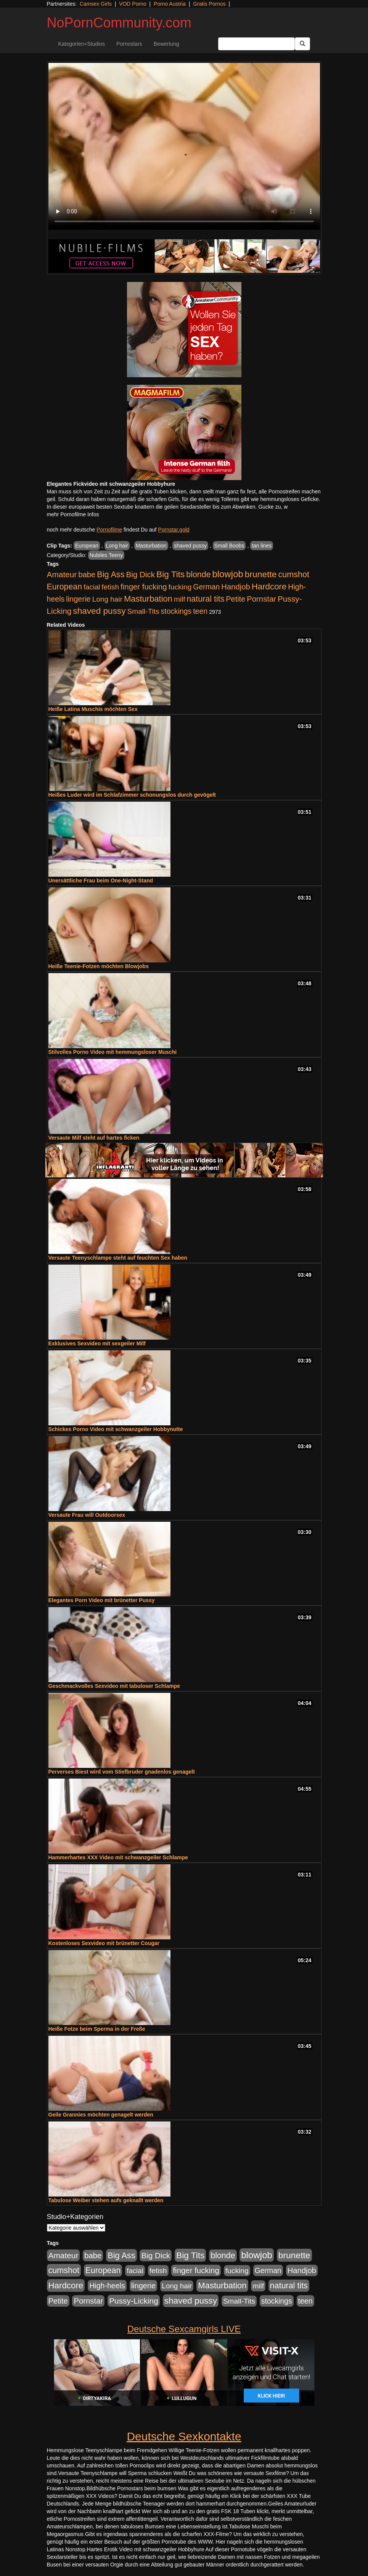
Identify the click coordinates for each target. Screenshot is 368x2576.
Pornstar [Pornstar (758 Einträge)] (261, 599)
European (86, 546)
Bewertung (166, 44)
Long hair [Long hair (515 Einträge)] (107, 599)
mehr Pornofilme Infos (73, 514)
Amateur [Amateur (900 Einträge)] (62, 574)
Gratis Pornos (209, 4)
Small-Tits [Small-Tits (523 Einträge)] (143, 611)
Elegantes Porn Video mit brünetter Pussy (101, 1600)
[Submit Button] (302, 43)
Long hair (117, 546)
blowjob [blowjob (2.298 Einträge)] (227, 574)
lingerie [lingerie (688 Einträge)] (78, 599)
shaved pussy (190, 546)
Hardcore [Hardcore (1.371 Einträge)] (269, 586)
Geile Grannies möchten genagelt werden (100, 2115)
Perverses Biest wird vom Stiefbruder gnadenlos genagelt (121, 1772)
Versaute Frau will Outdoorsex (86, 1515)
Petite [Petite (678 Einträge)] (235, 599)
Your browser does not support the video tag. (184, 146)
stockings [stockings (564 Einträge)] (176, 611)
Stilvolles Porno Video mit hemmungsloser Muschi (112, 1052)
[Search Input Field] (256, 43)
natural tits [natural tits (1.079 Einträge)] (205, 599)
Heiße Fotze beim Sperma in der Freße (96, 2029)
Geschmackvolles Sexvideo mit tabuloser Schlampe (114, 1686)
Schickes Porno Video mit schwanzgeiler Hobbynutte (115, 1429)
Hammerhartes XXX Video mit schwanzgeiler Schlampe (118, 1857)
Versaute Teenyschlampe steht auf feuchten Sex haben (118, 1258)
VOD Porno (132, 4)
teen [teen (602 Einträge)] (200, 611)
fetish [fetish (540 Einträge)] (110, 587)
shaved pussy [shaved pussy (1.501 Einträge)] (99, 611)
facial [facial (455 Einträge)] (92, 587)
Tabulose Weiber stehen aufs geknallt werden (106, 2200)
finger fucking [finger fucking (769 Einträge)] (144, 587)
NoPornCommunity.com (119, 22)
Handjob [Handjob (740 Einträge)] (235, 587)
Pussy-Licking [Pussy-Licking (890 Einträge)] (133, 2300)
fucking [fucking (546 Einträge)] (179, 587)
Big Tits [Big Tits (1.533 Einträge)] (170, 574)
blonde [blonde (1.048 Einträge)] (198, 574)
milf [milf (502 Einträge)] (179, 599)
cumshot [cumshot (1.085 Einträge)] (293, 574)
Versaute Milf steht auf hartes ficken (94, 1138)
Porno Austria (170, 4)
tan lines (262, 546)
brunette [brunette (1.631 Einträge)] (261, 574)
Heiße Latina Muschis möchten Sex (93, 709)
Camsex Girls (96, 4)
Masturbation (151, 546)
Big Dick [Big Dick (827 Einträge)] (140, 574)
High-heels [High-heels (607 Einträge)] (107, 2285)
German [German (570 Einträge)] (206, 587)
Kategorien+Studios (81, 44)
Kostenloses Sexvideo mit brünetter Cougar (104, 1943)
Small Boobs (229, 546)
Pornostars (129, 44)
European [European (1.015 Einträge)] (64, 586)
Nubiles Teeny (106, 555)
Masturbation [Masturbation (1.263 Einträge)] (148, 599)
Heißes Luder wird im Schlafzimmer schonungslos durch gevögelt (132, 795)
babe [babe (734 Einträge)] (86, 574)
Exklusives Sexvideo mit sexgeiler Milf (97, 1343)
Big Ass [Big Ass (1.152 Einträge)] (110, 574)
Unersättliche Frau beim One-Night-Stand (100, 880)
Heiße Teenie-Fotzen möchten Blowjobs (98, 966)
